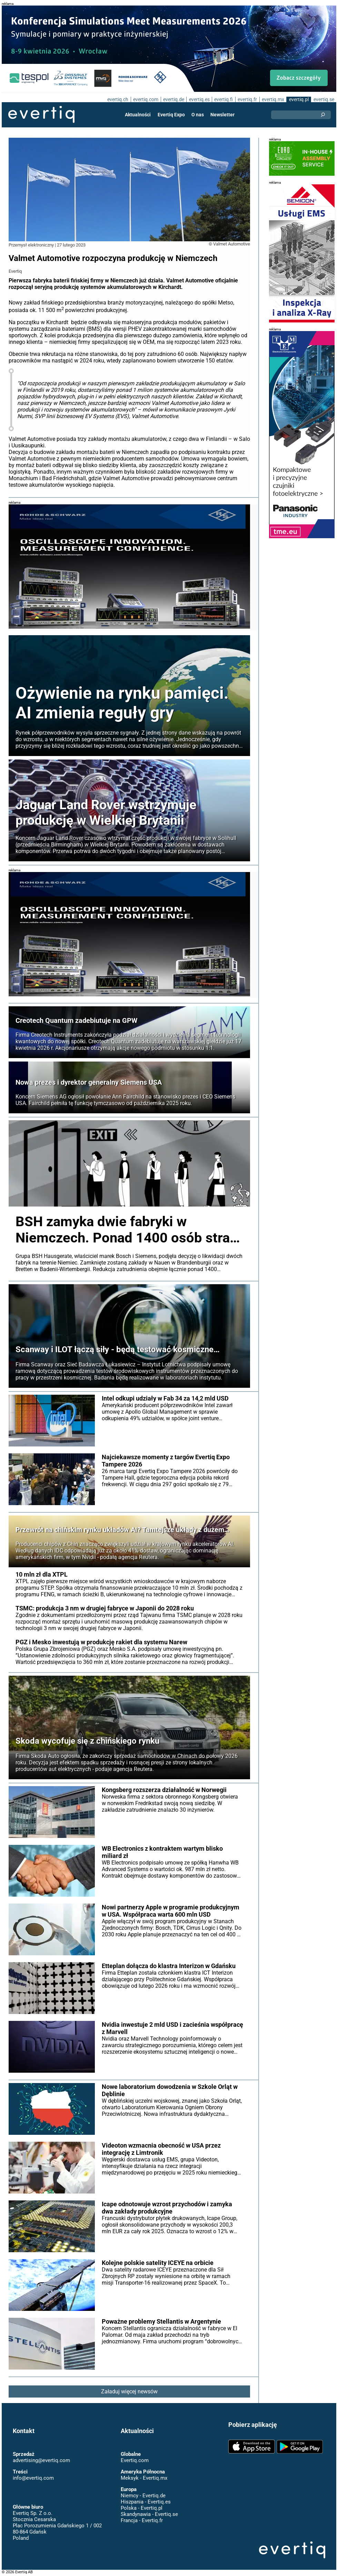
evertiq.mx (272, 99)
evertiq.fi (223, 99)
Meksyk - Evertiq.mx (144, 2478)
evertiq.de (172, 99)
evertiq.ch (116, 99)
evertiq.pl (298, 99)
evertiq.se (323, 99)
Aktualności (138, 114)
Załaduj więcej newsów (129, 2391)
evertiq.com (145, 99)
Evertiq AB (41, 114)
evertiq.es (198, 99)
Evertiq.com (134, 2460)
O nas (197, 114)
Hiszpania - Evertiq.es (145, 2502)
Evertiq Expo (171, 114)
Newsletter (222, 114)
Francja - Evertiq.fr (141, 2520)
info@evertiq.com (33, 2478)
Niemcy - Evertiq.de (143, 2495)
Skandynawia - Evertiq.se (149, 2514)
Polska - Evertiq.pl (141, 2508)
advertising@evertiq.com (41, 2460)
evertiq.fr (247, 99)
